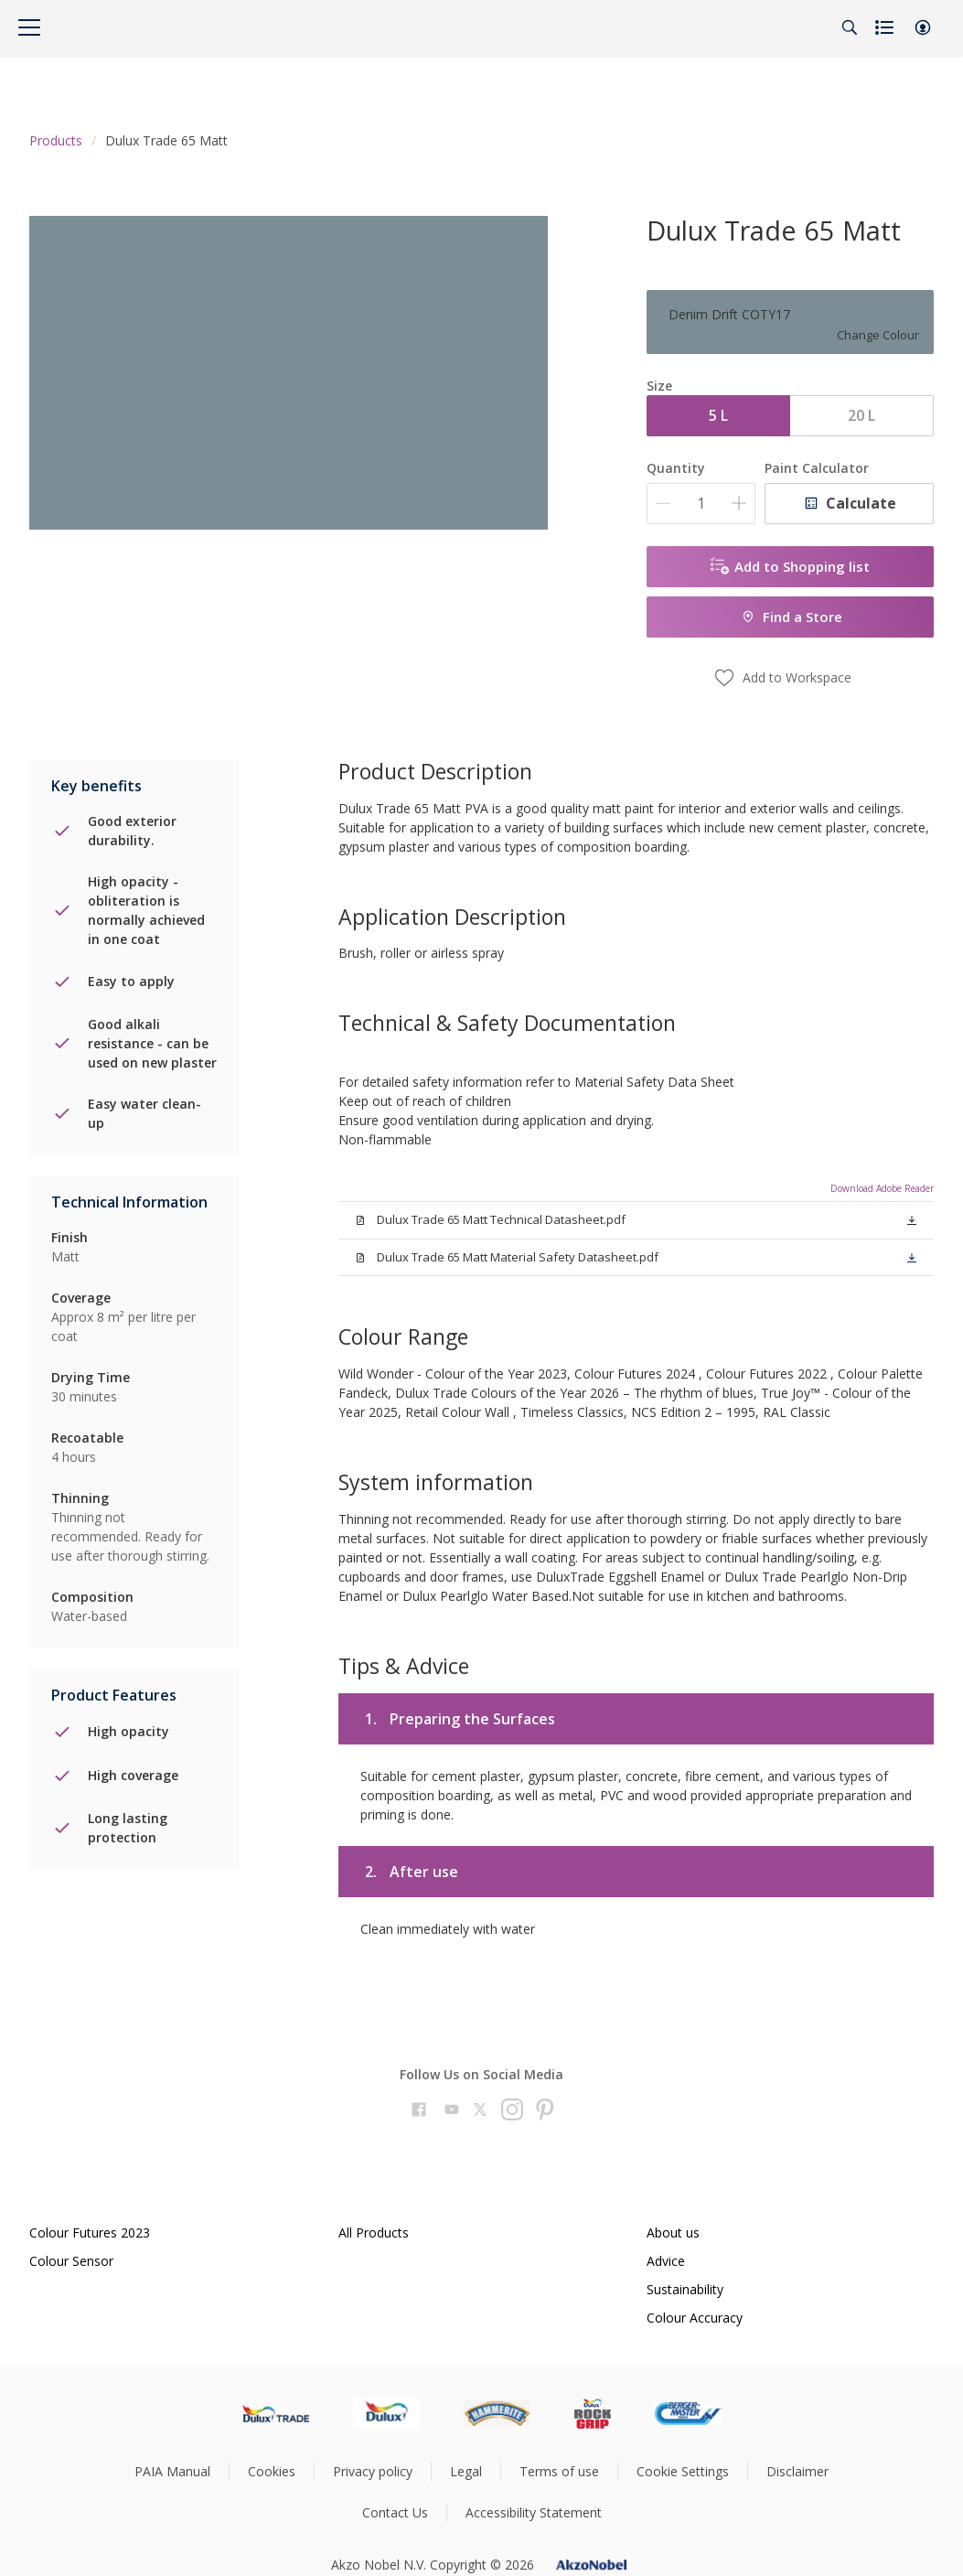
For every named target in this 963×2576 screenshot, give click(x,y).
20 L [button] (861, 415)
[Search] (850, 27)
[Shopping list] (886, 27)
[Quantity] (701, 503)
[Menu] (29, 27)
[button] (923, 27)
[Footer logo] (275, 2413)
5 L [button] (718, 415)
